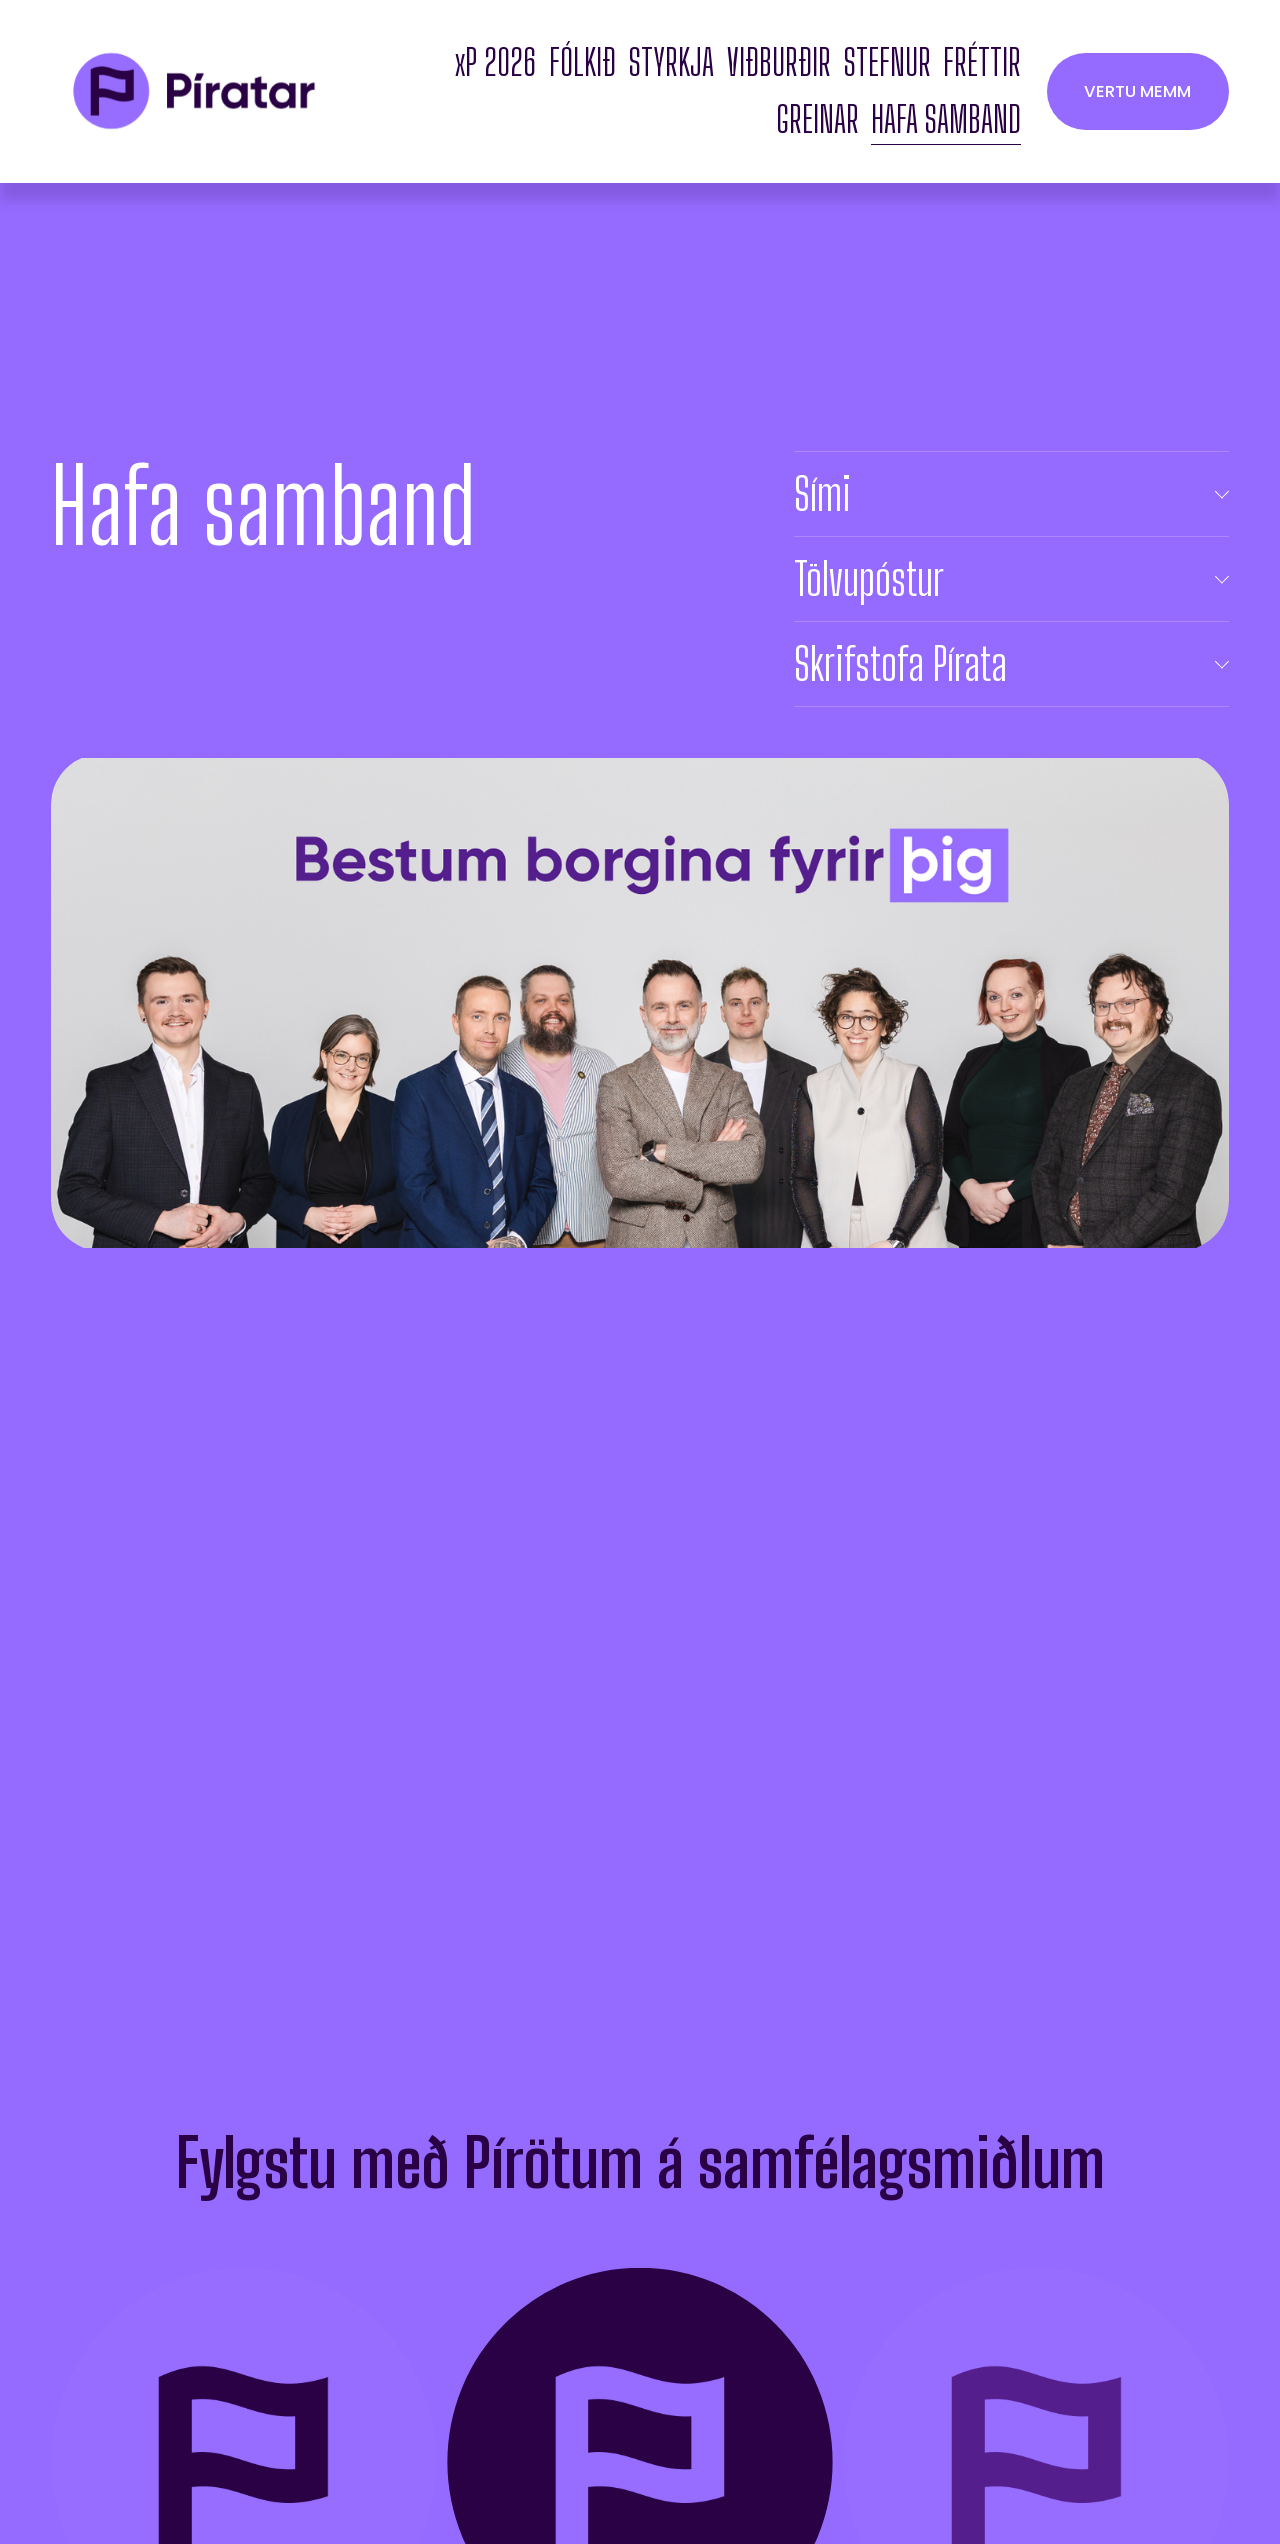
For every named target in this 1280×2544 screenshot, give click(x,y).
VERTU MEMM (1137, 91)
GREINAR (817, 119)
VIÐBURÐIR (779, 62)
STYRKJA (671, 62)
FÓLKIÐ (582, 62)
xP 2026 (495, 62)
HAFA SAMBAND (946, 119)
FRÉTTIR (982, 62)
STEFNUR (887, 62)
